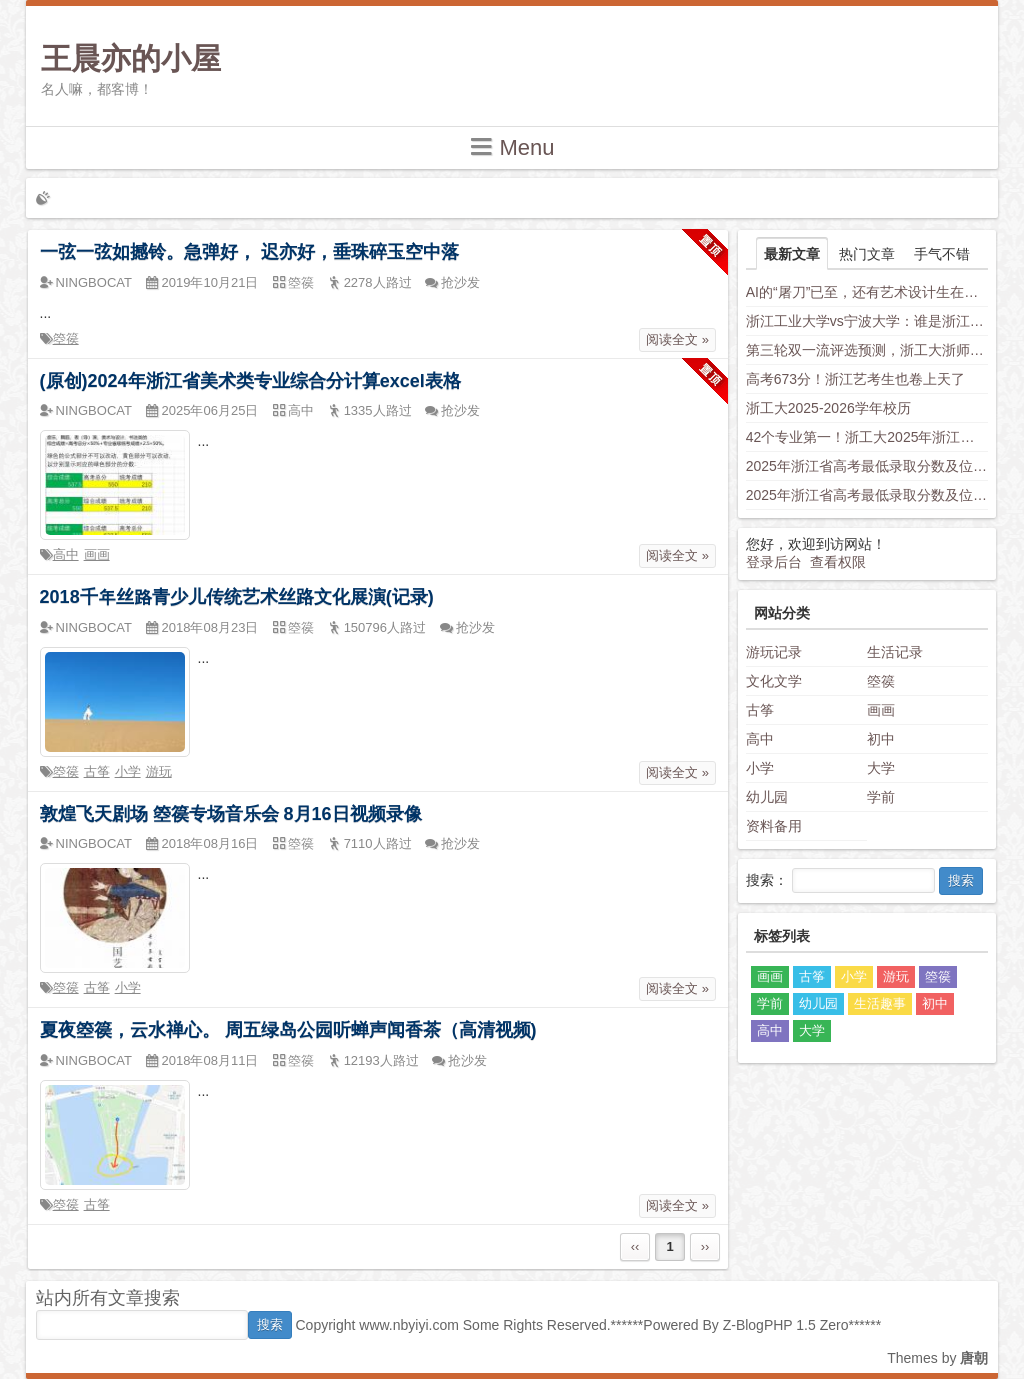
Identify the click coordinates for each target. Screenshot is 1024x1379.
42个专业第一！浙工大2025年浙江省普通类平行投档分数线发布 (867, 437)
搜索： (767, 880)
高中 (66, 554)
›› (705, 1246)
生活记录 (895, 652)
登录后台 (774, 562)
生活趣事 (880, 1003)
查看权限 (838, 562)
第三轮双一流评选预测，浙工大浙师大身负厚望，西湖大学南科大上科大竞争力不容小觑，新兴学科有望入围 (867, 350)
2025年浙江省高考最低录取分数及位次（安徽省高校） (867, 495)
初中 (881, 739)
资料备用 (774, 826)
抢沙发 (460, 282)
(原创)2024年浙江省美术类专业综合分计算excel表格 (250, 381)
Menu (511, 146)
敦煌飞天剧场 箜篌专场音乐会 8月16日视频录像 (231, 814)
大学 (881, 768)
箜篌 (66, 338)
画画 (97, 554)
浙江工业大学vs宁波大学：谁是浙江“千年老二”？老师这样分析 (867, 321)
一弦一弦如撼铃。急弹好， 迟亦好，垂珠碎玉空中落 (249, 252)
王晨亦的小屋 (131, 58)
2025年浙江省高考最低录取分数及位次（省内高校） (867, 466)
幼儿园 (767, 797)
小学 (128, 771)
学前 (881, 797)
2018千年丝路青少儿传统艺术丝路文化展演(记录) (237, 597)
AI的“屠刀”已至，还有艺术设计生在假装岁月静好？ (867, 292)
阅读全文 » (677, 339)
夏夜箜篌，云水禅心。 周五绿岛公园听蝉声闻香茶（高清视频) (288, 1030)
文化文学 (774, 681)
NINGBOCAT (94, 282)
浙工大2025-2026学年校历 (828, 408)
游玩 (159, 771)
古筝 (97, 771)
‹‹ (635, 1246)
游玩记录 (774, 652)
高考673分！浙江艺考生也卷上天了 (855, 379)
